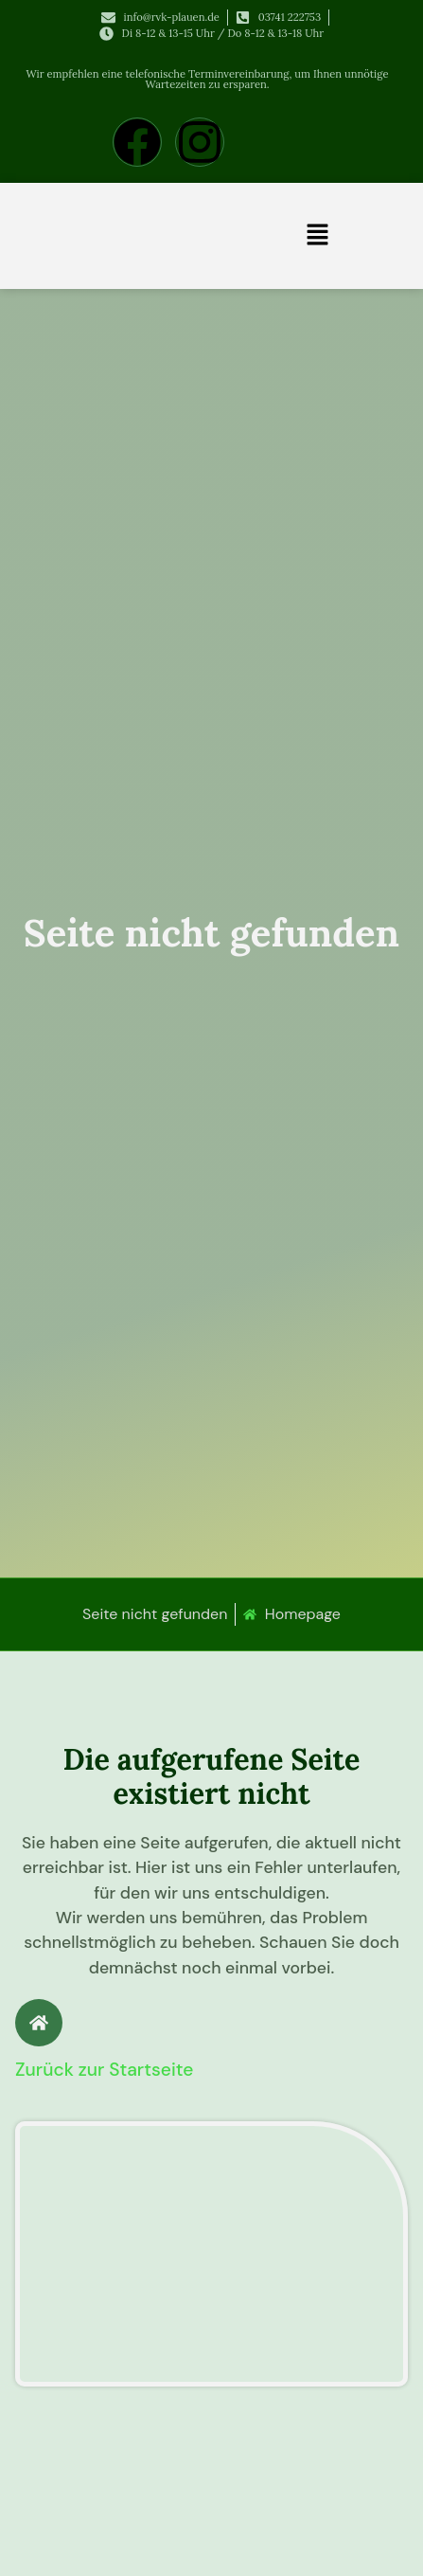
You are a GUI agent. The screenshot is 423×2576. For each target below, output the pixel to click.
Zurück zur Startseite (104, 2069)
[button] (317, 236)
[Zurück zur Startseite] (38, 2022)
